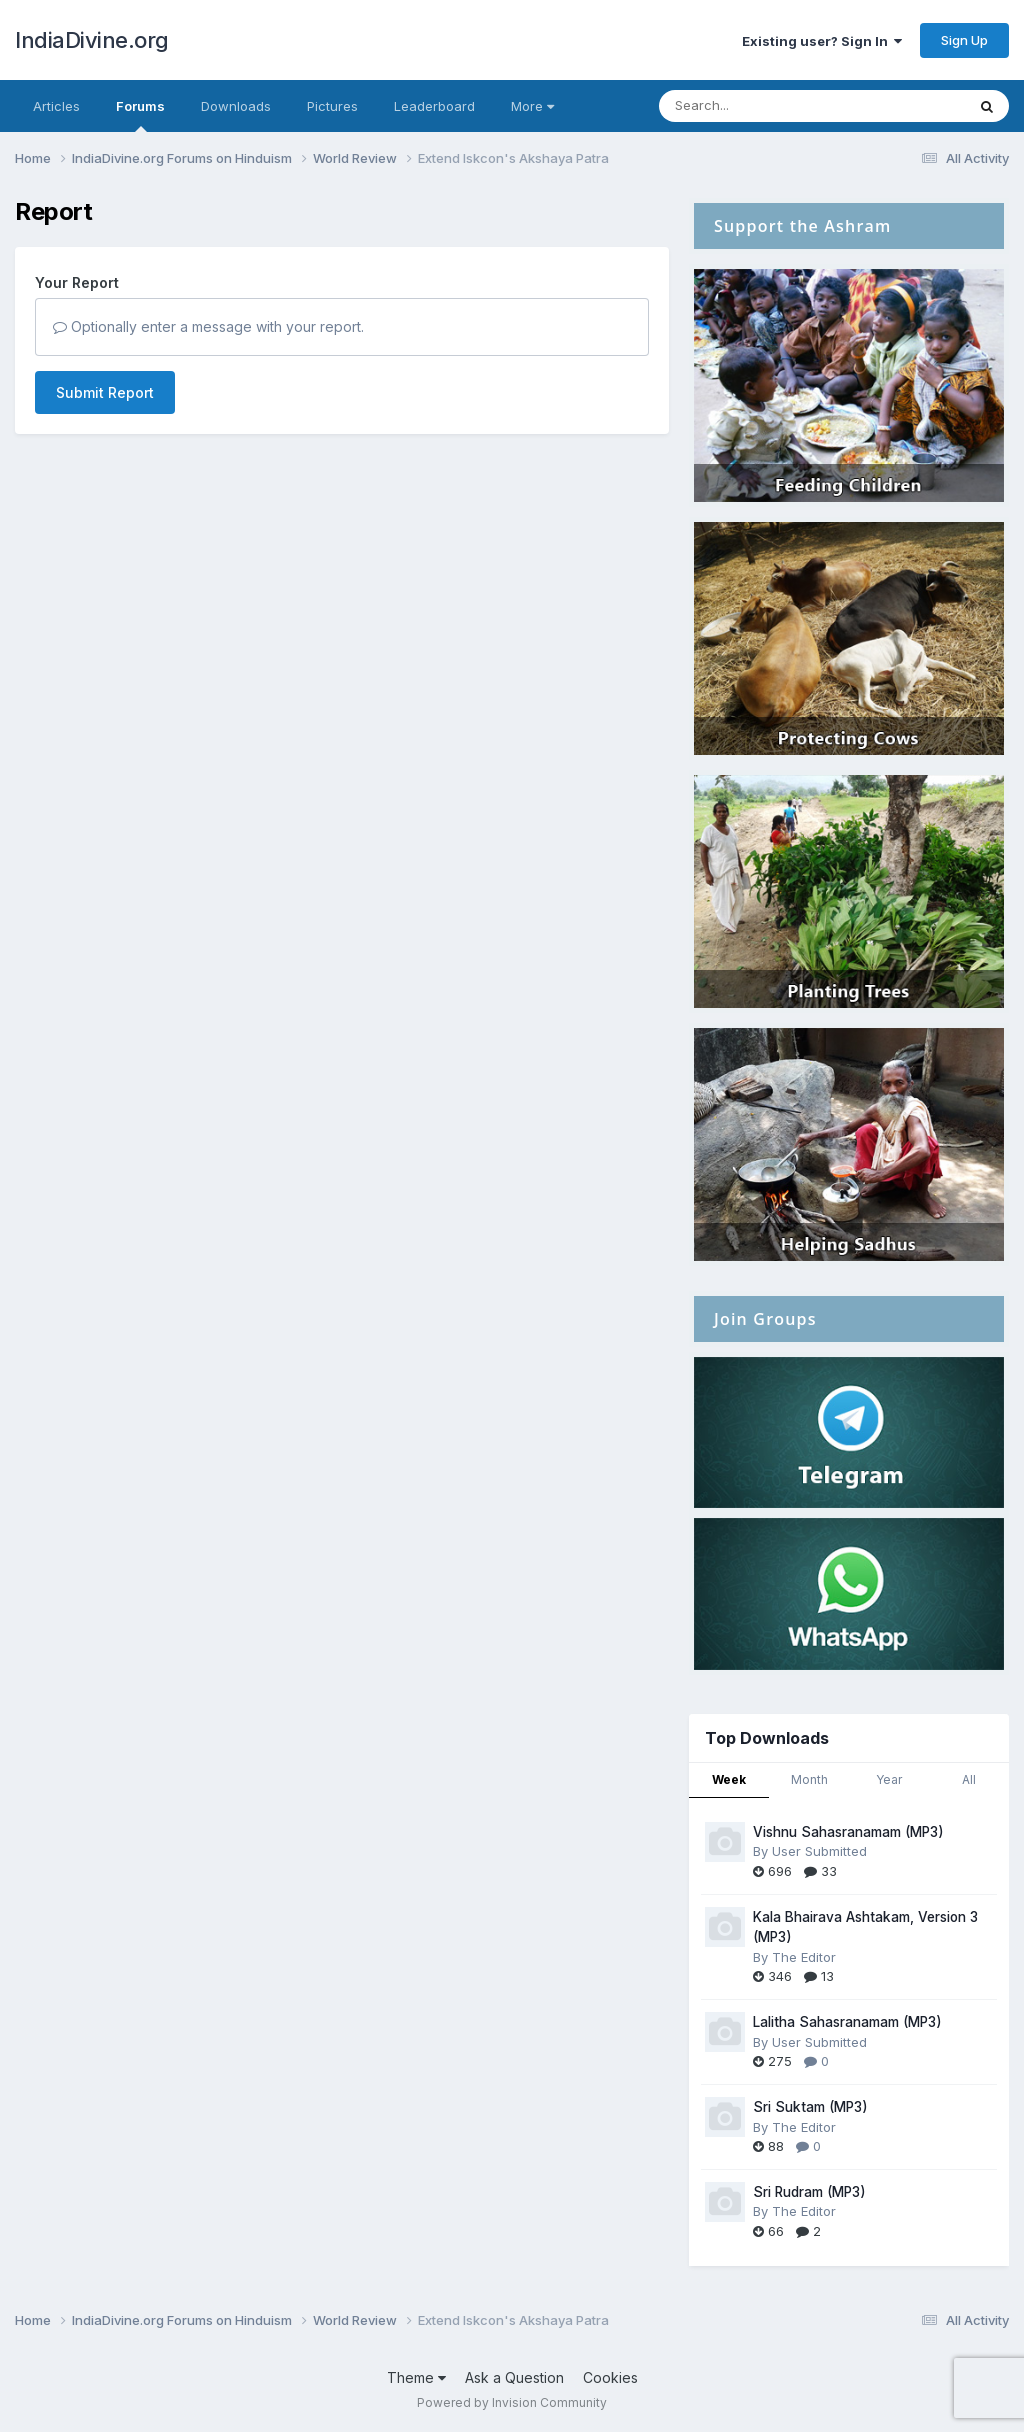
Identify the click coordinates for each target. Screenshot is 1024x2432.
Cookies (610, 2377)
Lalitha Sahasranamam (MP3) (847, 2022)
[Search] (757, 106)
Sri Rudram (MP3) (809, 2192)
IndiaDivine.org (92, 40)
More (532, 106)
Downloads (236, 106)
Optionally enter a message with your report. (208, 326)
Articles (56, 106)
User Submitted (819, 1851)
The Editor (804, 1957)
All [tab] (969, 1779)
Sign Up (964, 40)
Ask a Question (514, 2377)
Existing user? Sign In (822, 41)
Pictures (332, 106)
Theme (416, 2377)
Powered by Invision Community (512, 2402)
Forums (140, 115)
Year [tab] (889, 1779)
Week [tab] (729, 1779)
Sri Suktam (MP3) (810, 2107)
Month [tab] (809, 1779)
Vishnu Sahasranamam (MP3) (848, 1832)
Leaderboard (434, 106)
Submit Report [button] (105, 392)
